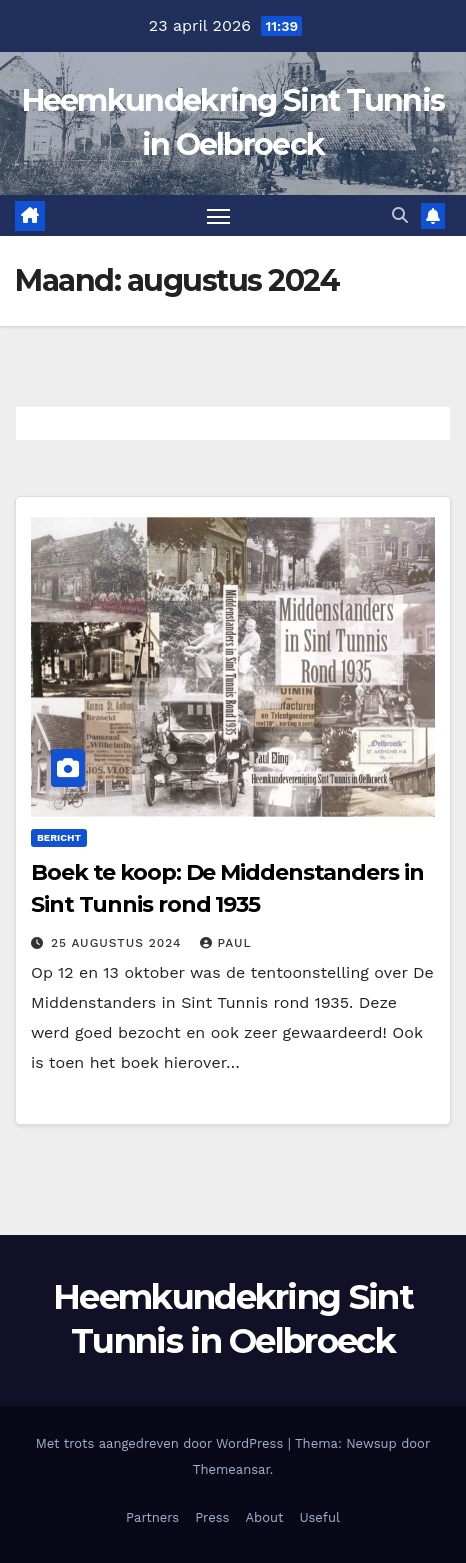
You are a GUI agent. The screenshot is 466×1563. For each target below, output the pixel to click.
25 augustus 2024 (119, 943)
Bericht (59, 837)
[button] (400, 215)
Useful (319, 1517)
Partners (152, 1517)
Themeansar (231, 1469)
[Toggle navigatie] (219, 216)
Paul (225, 943)
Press (212, 1517)
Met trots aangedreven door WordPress (162, 1443)
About (264, 1517)
